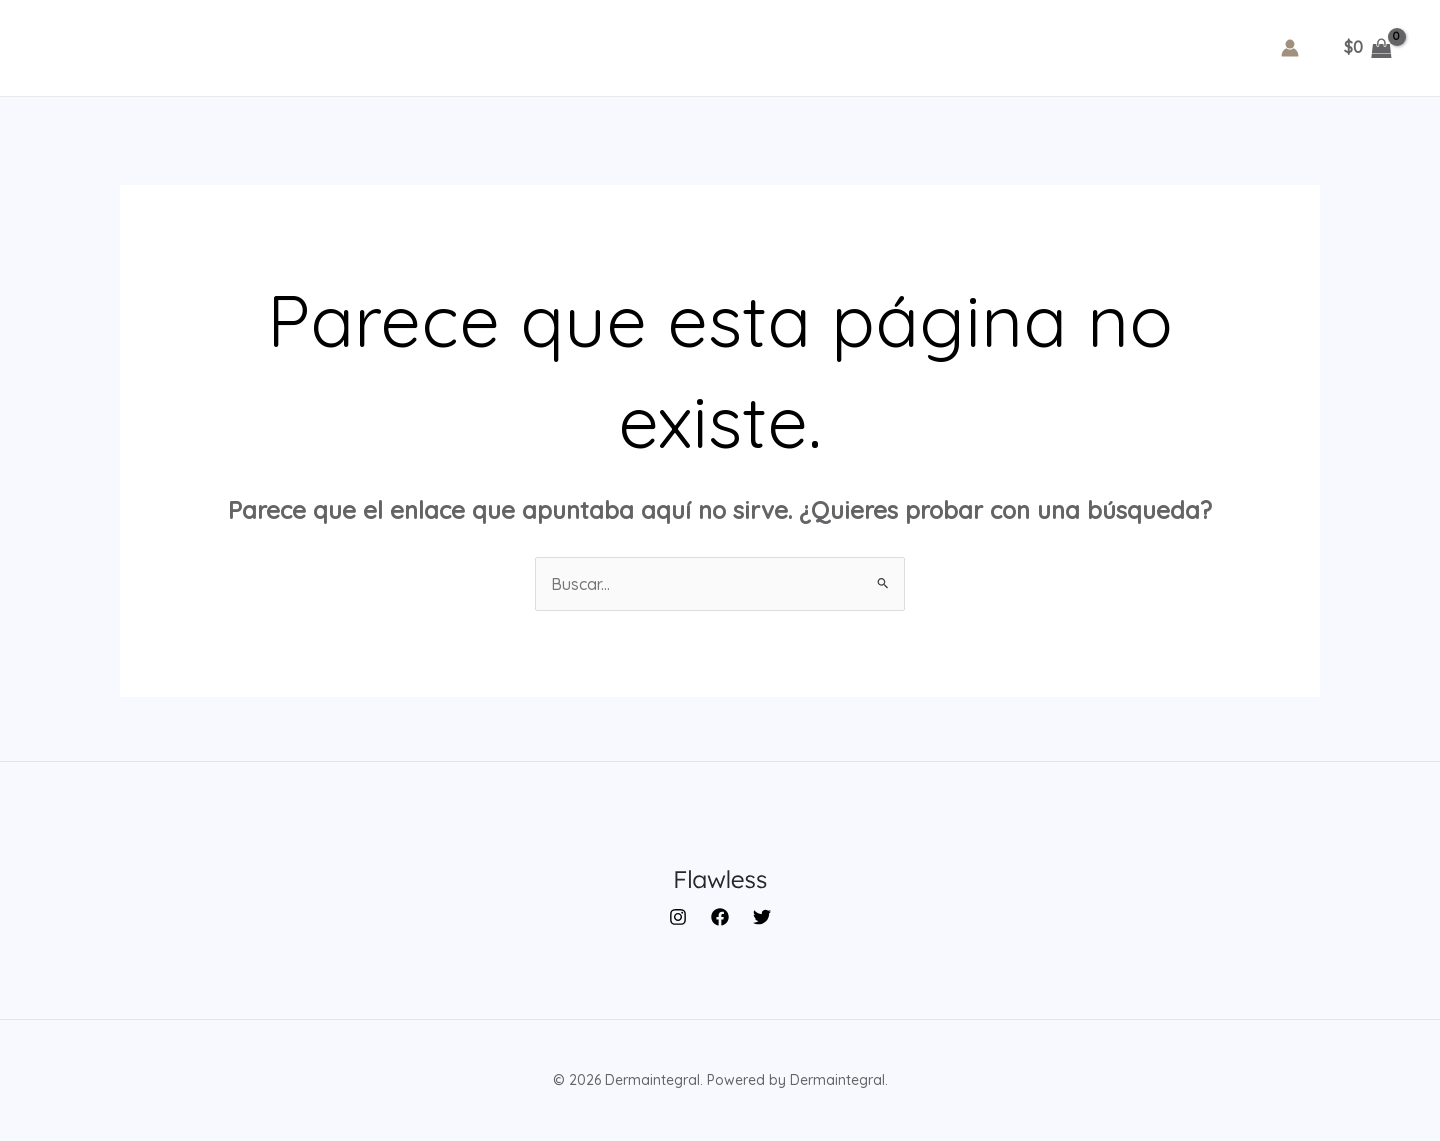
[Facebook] (720, 917)
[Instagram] (678, 917)
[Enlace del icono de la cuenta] (1290, 48)
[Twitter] (762, 917)
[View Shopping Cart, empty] (1367, 48)
